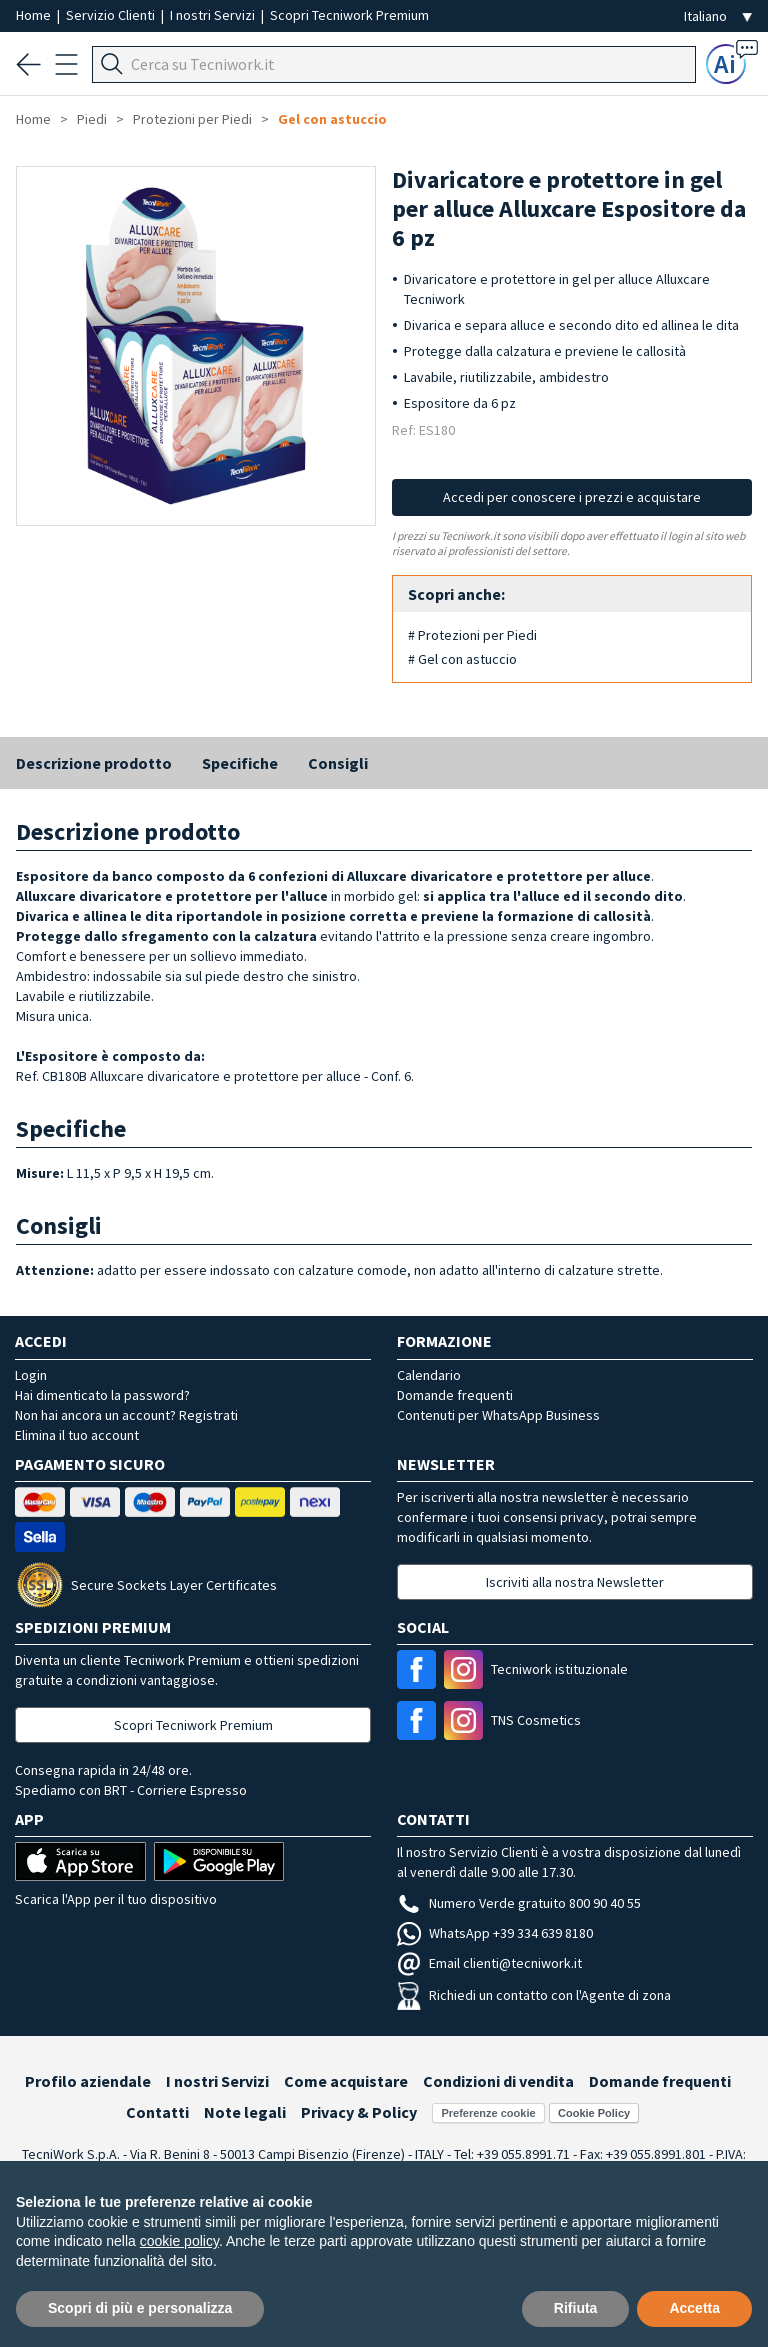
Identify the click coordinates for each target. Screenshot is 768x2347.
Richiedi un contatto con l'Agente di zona (534, 1995)
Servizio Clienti (112, 15)
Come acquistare (346, 2081)
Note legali (245, 2112)
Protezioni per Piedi (192, 119)
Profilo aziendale (88, 2081)
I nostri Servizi (214, 15)
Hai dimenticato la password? (102, 1395)
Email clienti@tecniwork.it (489, 1963)
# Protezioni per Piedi (472, 635)
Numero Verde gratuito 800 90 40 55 (519, 1903)
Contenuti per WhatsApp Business (498, 1415)
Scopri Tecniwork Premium (349, 15)
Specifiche (240, 763)
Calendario (429, 1375)
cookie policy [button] (179, 2241)
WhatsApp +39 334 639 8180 (495, 1933)
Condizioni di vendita (498, 2081)
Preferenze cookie (488, 2113)
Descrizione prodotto (94, 763)
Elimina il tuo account (77, 1435)
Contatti (157, 2112)
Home (35, 15)
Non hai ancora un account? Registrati (126, 1415)
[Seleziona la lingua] (718, 16)
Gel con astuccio (332, 119)
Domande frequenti (455, 1395)
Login (31, 1375)
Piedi (92, 119)
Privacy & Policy (359, 2112)
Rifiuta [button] (576, 2308)
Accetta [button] (694, 2308)
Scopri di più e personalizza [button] (140, 2308)
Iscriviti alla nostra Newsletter (575, 1582)
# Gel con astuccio (462, 659)
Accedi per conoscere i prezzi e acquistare (572, 497)
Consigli (338, 763)
